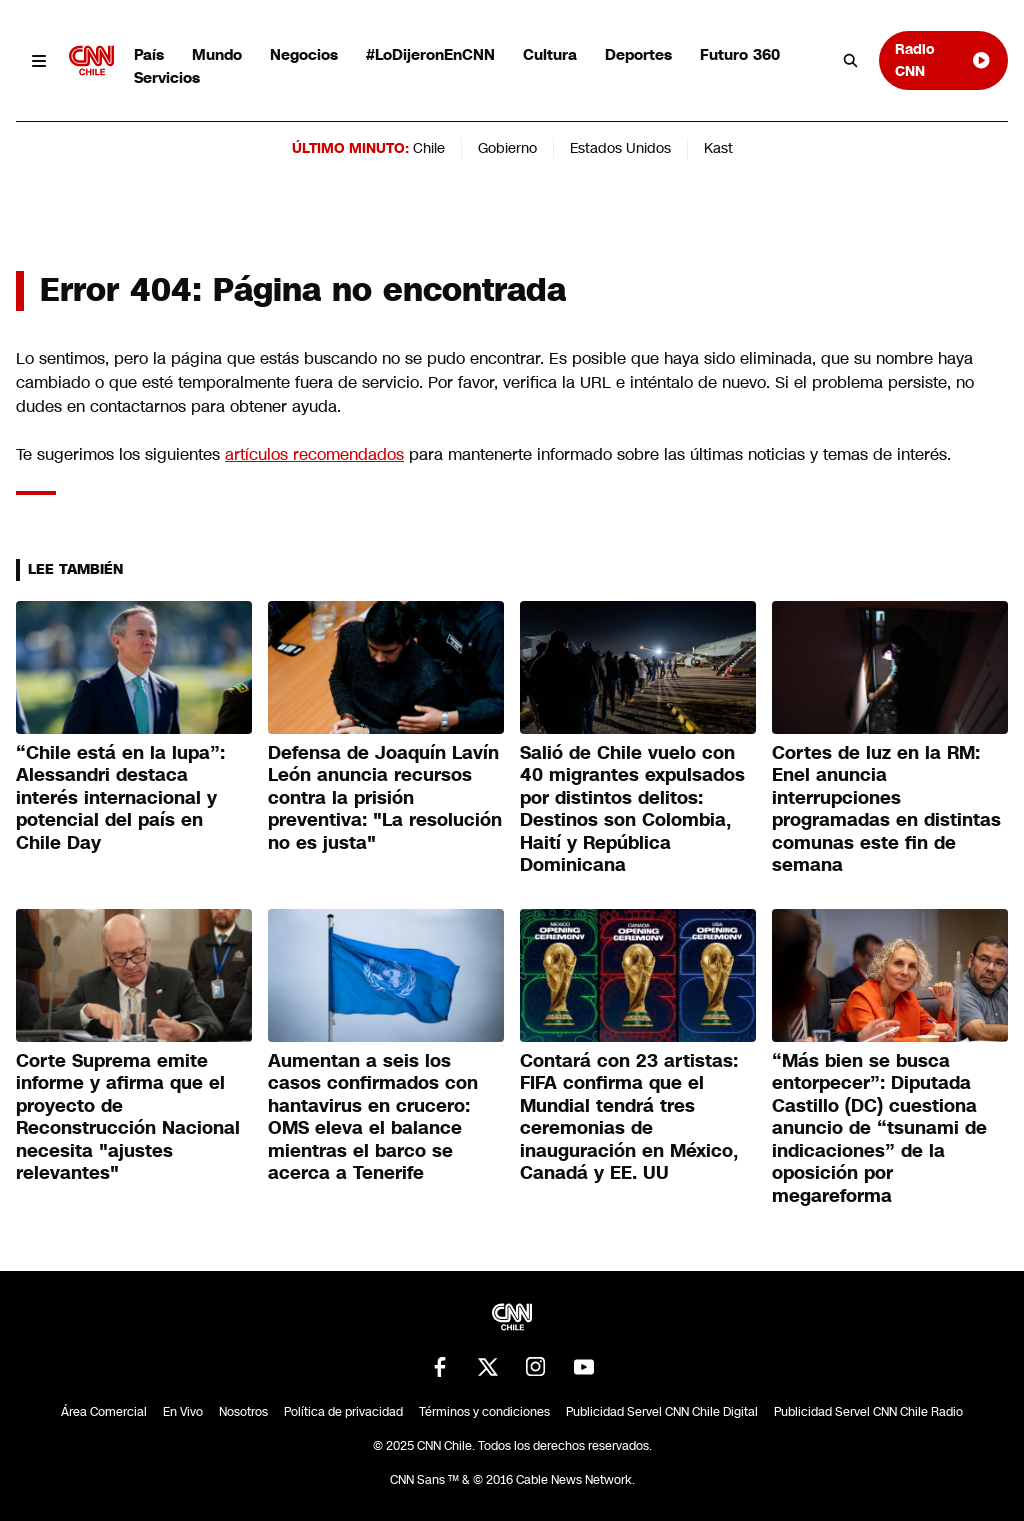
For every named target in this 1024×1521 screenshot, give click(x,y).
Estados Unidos (620, 148)
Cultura (550, 54)
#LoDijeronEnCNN (430, 54)
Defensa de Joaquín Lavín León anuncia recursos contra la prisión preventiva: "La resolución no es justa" (385, 798)
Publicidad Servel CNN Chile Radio (868, 1412)
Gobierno (507, 148)
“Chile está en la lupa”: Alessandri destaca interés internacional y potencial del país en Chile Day (120, 798)
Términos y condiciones (484, 1412)
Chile (429, 148)
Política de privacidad (343, 1412)
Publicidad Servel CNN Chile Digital (662, 1412)
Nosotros (243, 1412)
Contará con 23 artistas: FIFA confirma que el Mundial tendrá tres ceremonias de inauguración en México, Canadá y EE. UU (629, 1117)
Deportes (638, 54)
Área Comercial (104, 1412)
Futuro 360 (740, 54)
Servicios (167, 77)
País (149, 54)
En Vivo (183, 1412)
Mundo (217, 54)
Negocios (304, 54)
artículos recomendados (314, 454)
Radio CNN (943, 59)
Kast (718, 148)
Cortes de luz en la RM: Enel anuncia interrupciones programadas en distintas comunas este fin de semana (886, 809)
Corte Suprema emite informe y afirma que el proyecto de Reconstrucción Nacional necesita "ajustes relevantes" (128, 1117)
